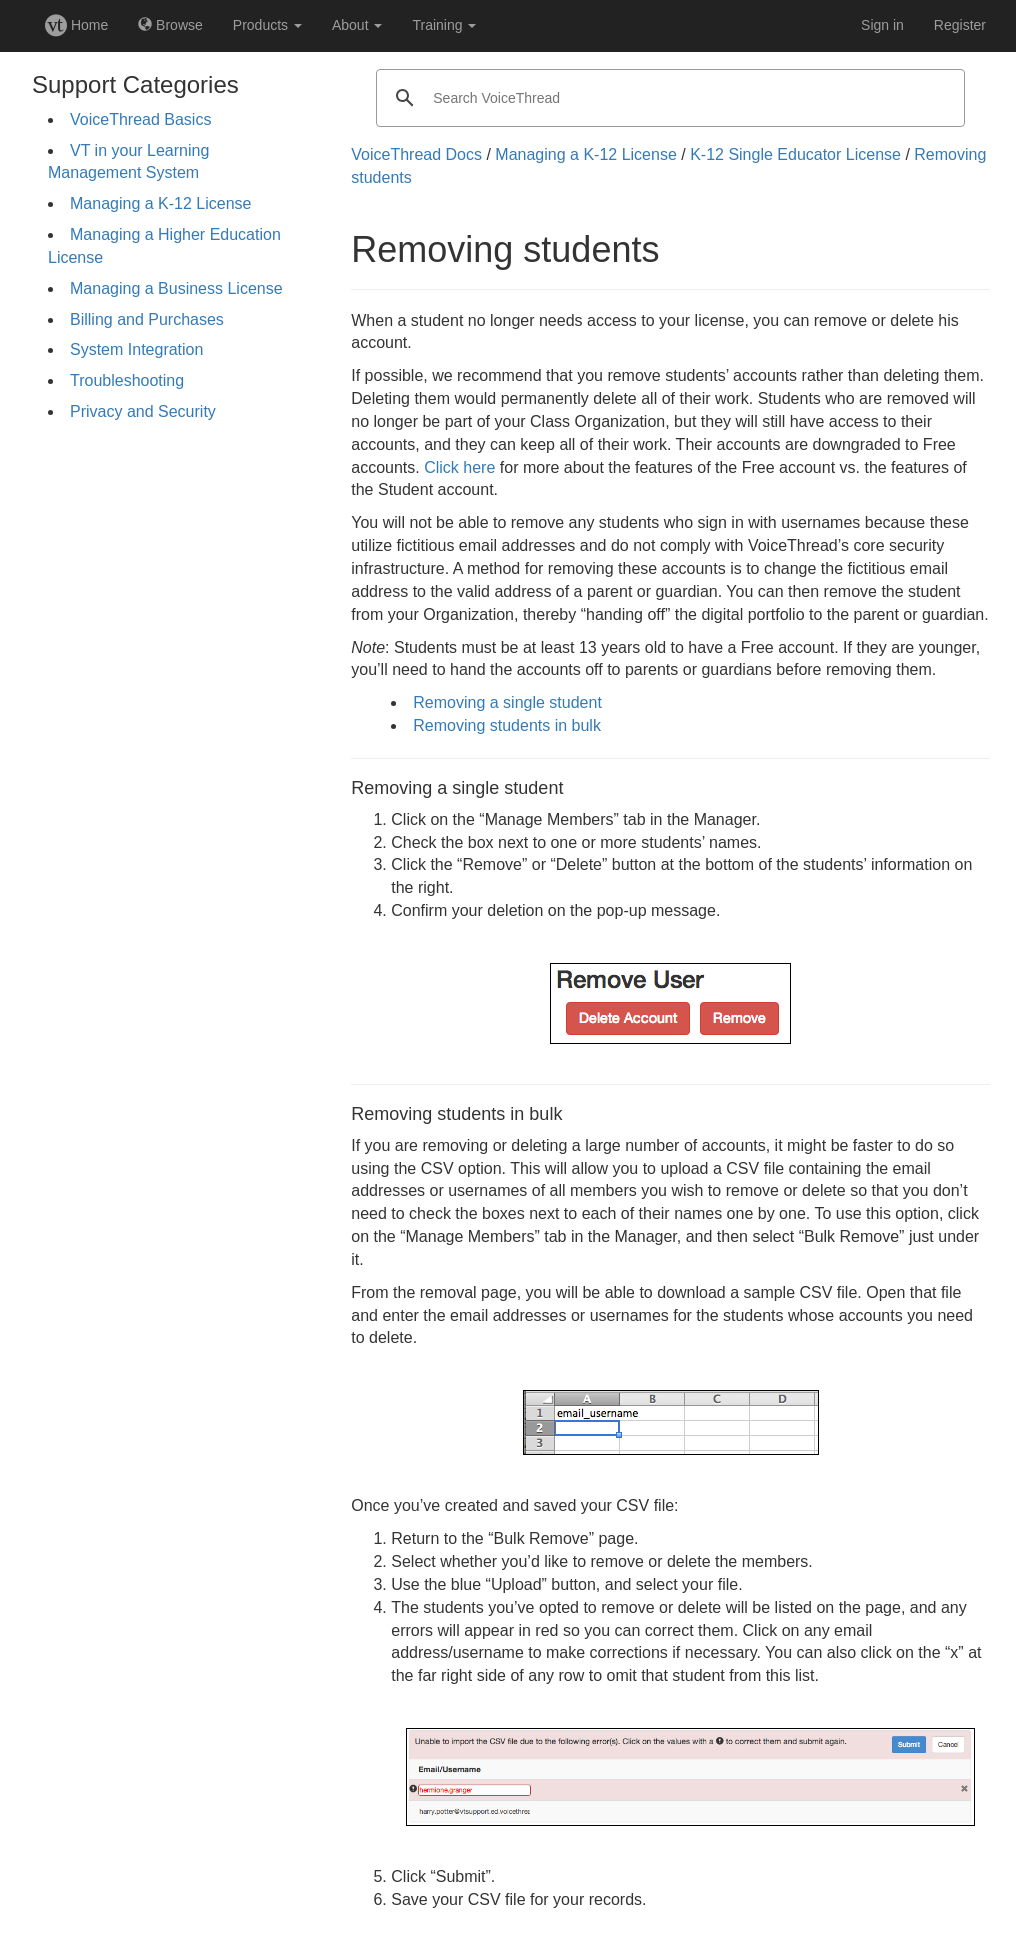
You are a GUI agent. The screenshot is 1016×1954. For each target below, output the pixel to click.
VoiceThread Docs (416, 154)
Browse (170, 25)
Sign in (882, 25)
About (357, 25)
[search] (667, 98)
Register (960, 25)
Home (76, 25)
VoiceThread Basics (140, 119)
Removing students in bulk (507, 725)
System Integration (136, 349)
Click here (459, 467)
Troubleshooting (127, 380)
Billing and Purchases (147, 319)
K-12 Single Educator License (795, 154)
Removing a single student (507, 702)
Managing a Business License (176, 288)
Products (267, 25)
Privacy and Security (143, 411)
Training (444, 25)
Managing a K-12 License (160, 203)
